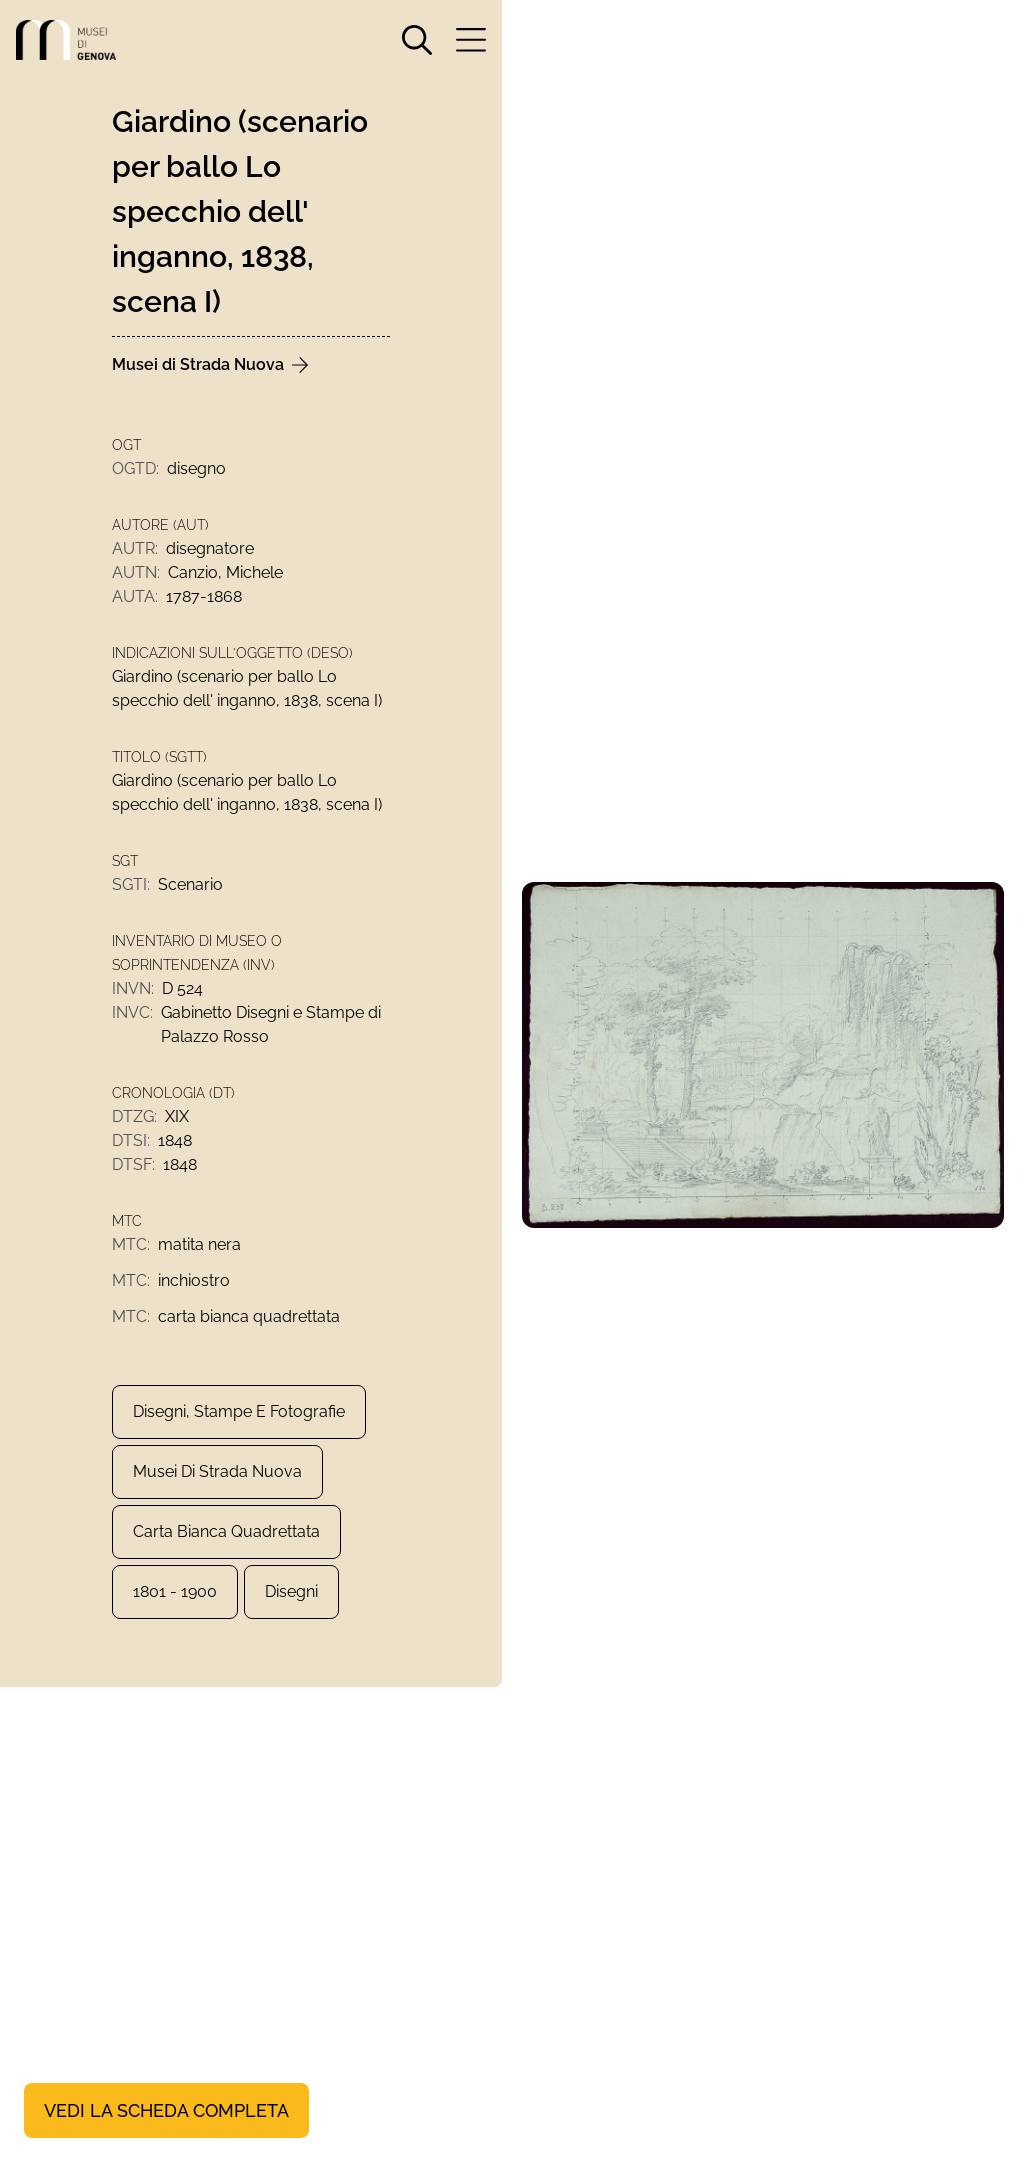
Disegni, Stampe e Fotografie (239, 1411)
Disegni (291, 1591)
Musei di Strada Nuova (217, 1471)
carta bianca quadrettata (226, 1531)
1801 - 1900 (175, 1591)
